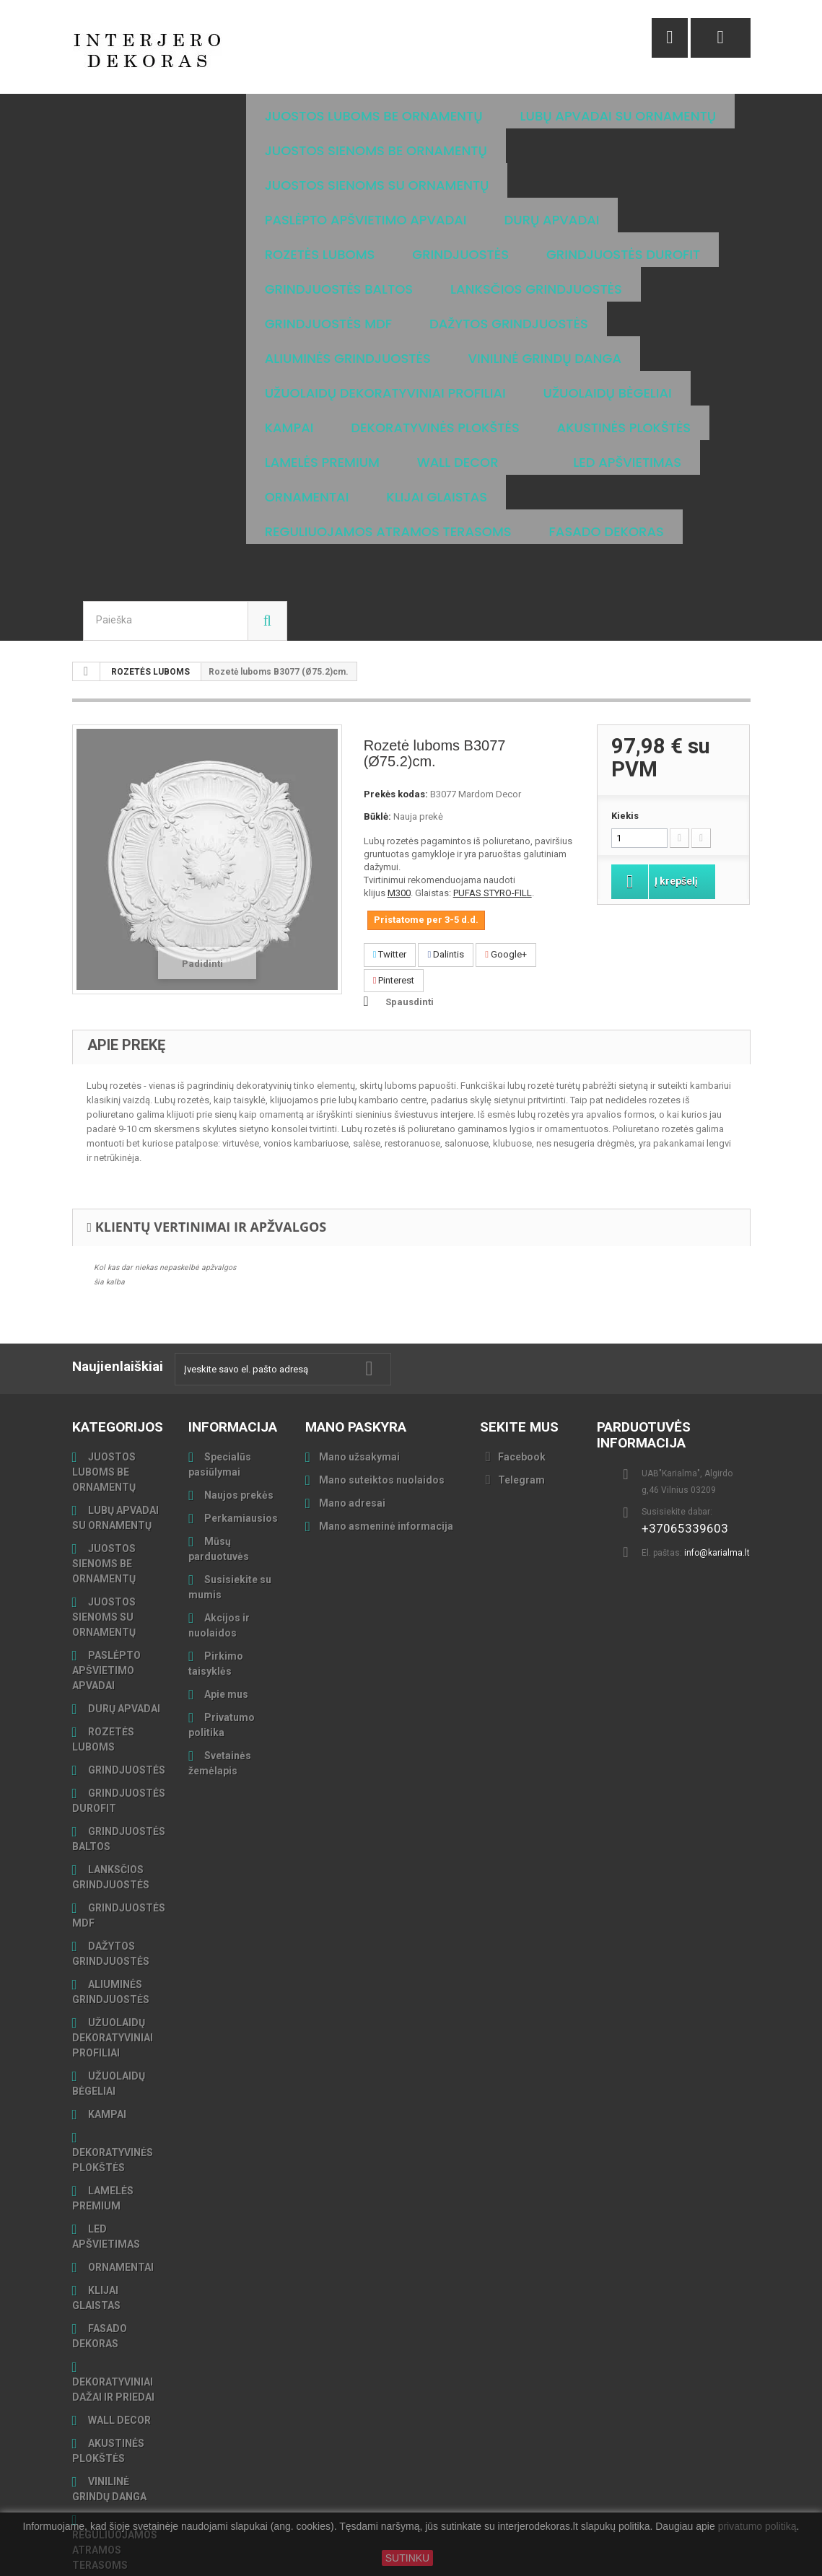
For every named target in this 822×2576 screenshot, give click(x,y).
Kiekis (625, 746)
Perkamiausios (240, 1449)
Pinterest (394, 911)
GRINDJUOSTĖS (125, 1701)
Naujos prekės (238, 1426)
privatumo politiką (757, 2527)
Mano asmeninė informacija (386, 1457)
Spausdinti (409, 932)
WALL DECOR (118, 2351)
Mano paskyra (355, 1357)
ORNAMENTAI (120, 2198)
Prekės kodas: (396, 724)
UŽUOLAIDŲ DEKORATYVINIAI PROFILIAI (112, 1968)
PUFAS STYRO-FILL (492, 823)
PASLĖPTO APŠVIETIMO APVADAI (106, 1601)
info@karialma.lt (717, 1483)
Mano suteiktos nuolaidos (382, 1410)
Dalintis (445, 885)
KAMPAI (106, 2045)
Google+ (506, 885)
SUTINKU (407, 2558)
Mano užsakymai (359, 1387)
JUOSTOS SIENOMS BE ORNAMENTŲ (104, 1494)
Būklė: (377, 747)
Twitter (390, 885)
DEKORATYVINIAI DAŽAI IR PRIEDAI (113, 2320)
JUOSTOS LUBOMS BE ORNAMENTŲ (104, 1403)
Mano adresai (352, 1434)
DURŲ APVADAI (123, 1639)
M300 (399, 823)
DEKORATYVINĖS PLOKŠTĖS (112, 2090)
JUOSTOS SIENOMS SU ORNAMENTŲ (104, 1548)
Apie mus (225, 1625)
